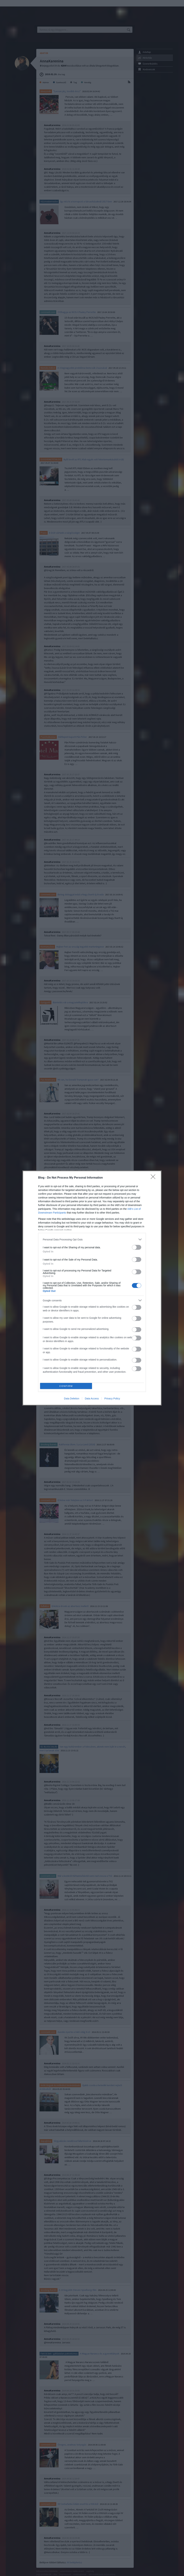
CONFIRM (66, 1386)
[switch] (136, 1247)
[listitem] (92, 1239)
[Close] (154, 1177)
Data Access (92, 1398)
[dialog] (92, 1288)
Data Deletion (71, 1398)
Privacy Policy (112, 1398)
